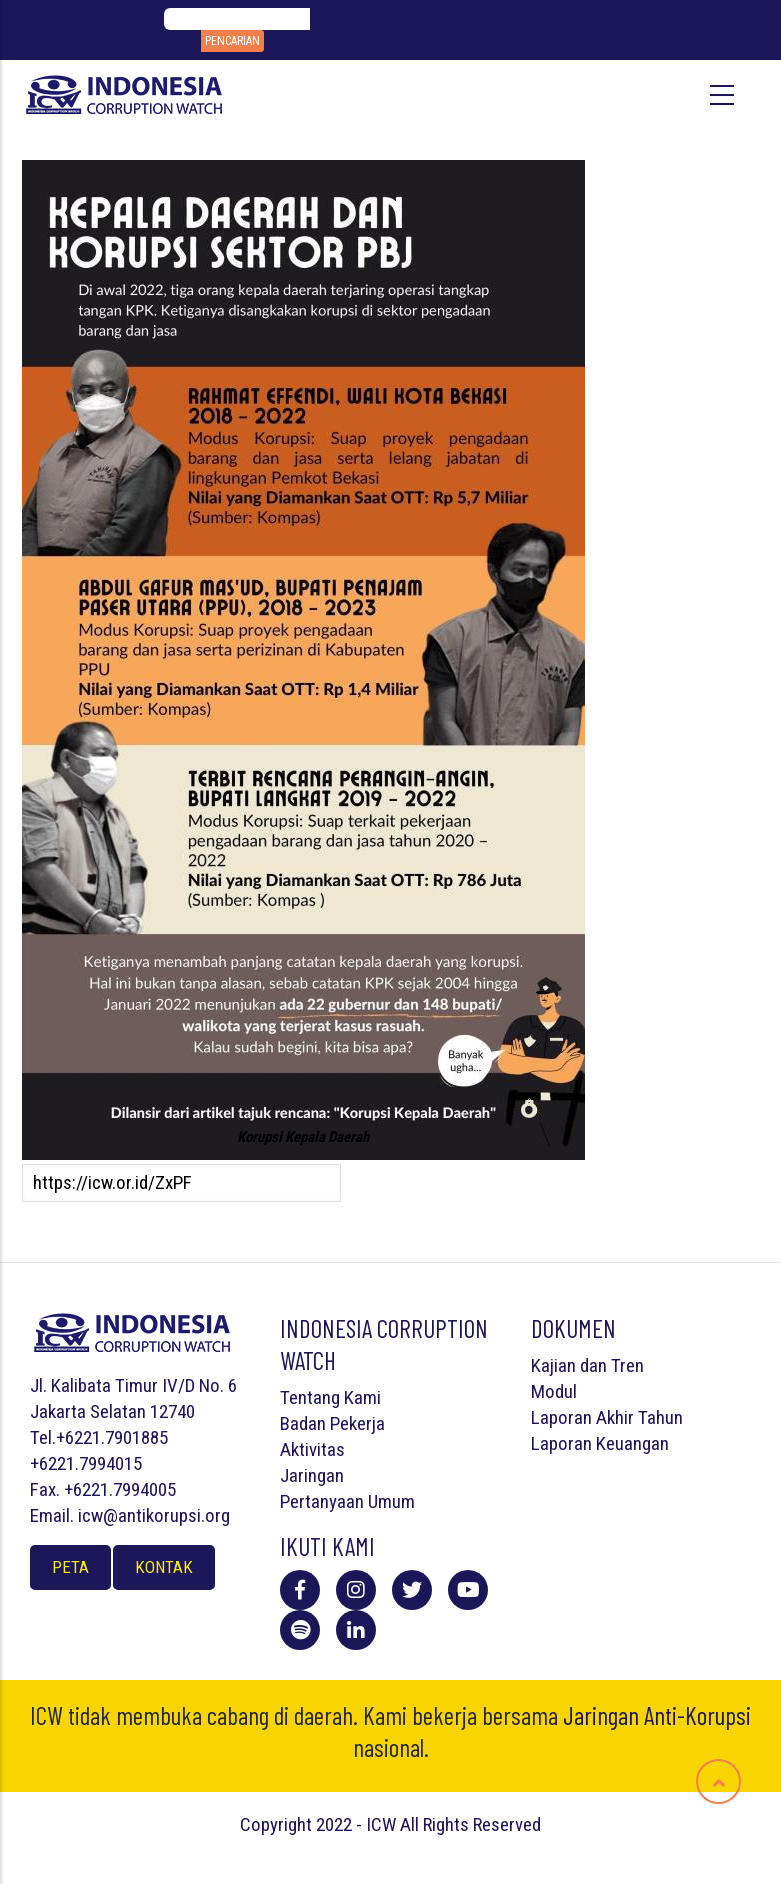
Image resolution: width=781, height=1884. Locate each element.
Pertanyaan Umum (347, 1501)
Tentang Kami (330, 1397)
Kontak (164, 1567)
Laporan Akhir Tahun (607, 1417)
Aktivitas (312, 1449)
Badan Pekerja (332, 1423)
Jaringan (312, 1475)
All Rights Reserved (470, 1824)
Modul (554, 1391)
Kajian (553, 1365)
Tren (627, 1365)
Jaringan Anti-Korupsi (657, 1715)
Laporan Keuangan (600, 1443)
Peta (70, 1567)
